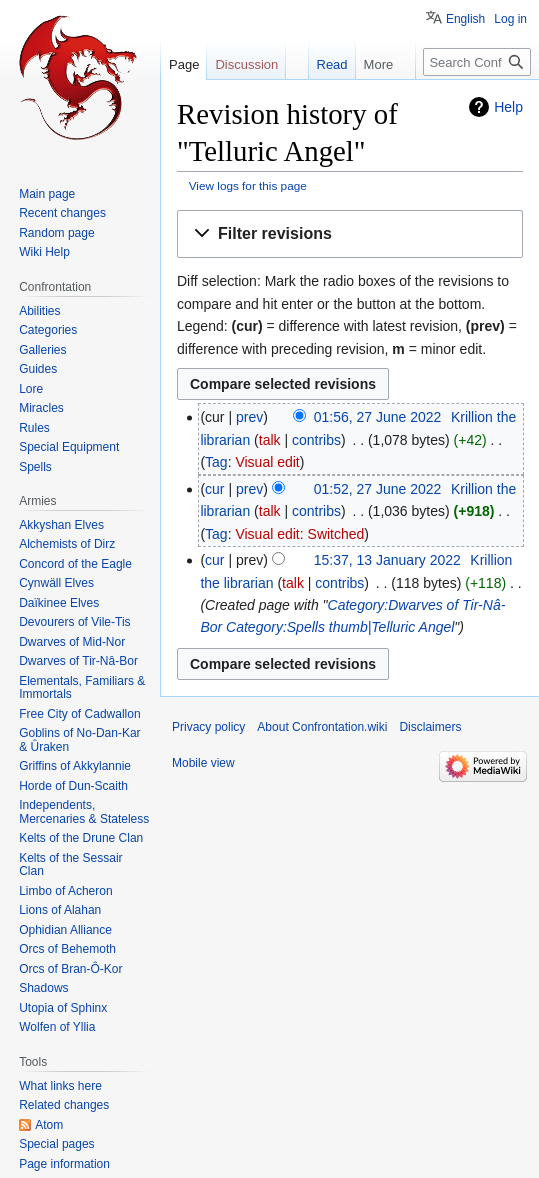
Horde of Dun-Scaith (73, 786)
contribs (316, 440)
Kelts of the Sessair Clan (70, 865)
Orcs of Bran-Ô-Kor (70, 969)
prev (249, 417)
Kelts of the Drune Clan (81, 838)
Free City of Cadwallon (79, 714)
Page (184, 64)
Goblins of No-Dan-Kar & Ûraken (79, 740)
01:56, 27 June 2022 (378, 417)
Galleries (42, 350)
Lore (31, 389)
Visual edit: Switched (299, 534)
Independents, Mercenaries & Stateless (84, 812)
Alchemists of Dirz (67, 544)
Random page (56, 233)
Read (314, 64)
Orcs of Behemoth (67, 949)
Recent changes (62, 213)
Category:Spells (275, 627)
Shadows (43, 988)
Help (508, 107)
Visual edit (267, 462)
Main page (47, 194)
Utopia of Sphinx (63, 1008)
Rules (34, 428)
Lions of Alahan (60, 910)
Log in (510, 19)
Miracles (41, 408)
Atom (49, 1125)
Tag (216, 462)
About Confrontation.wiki (322, 727)
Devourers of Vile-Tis (74, 622)
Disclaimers (430, 727)
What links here (60, 1086)
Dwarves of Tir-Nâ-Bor (78, 661)
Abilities (39, 311)
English (465, 19)
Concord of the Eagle (75, 564)
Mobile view (203, 763)
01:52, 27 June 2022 (378, 489)
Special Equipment (69, 447)
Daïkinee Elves (59, 603)
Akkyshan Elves (61, 525)
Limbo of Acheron (65, 891)
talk (270, 440)
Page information (64, 1164)
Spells (35, 467)
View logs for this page (248, 185)
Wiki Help (44, 252)
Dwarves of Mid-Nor (72, 642)
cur (214, 489)
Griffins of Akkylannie (75, 766)
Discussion (246, 64)
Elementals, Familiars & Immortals (82, 688)
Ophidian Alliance (65, 930)
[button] (350, 234)
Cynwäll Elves (56, 583)
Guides (38, 369)
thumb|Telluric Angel (392, 627)
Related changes (64, 1105)
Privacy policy (208, 727)
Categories (48, 330)
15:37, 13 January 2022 (387, 560)
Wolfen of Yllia (57, 1027)
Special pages (56, 1144)
